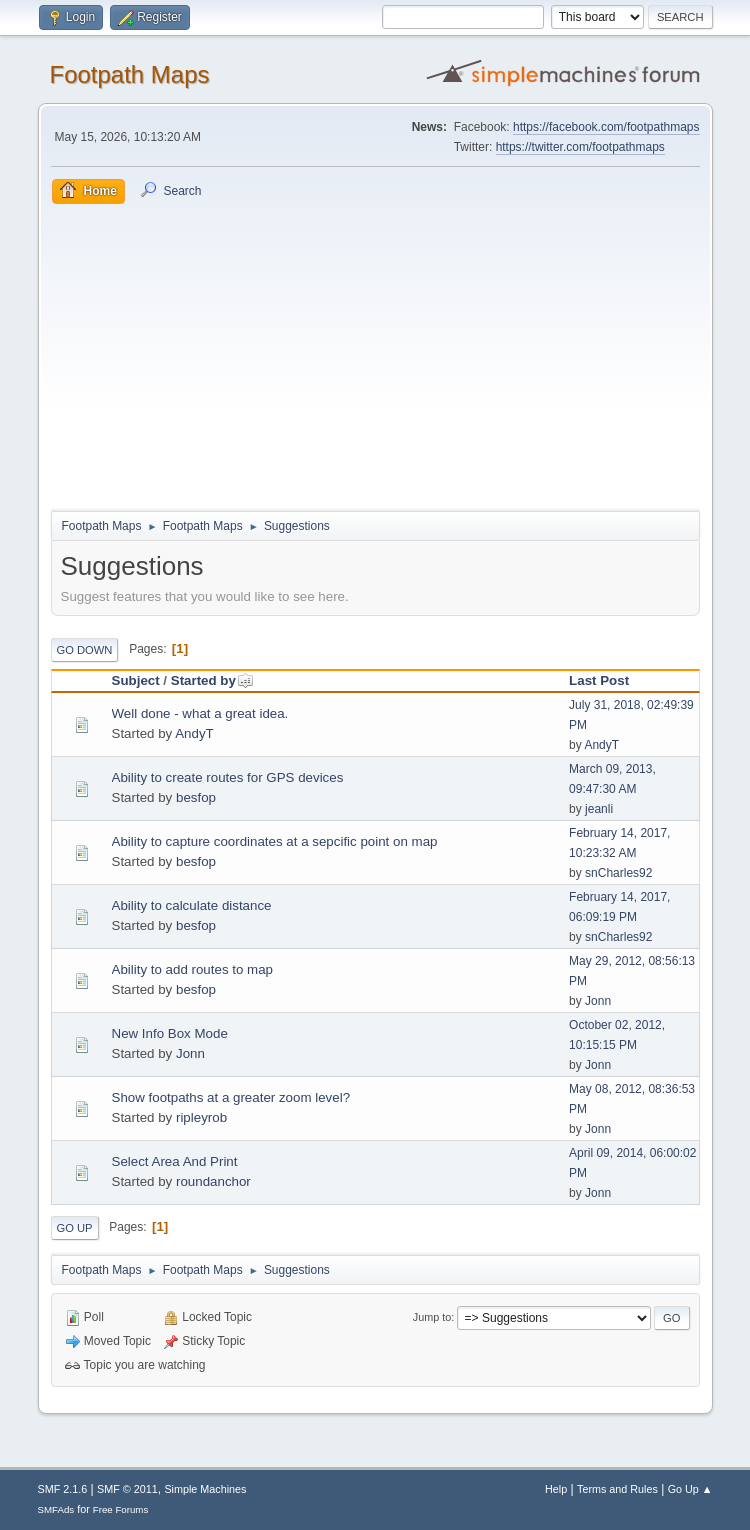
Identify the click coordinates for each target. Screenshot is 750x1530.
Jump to (432, 1317)
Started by (212, 680)
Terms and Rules (617, 1489)
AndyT (194, 733)
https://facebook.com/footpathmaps (606, 127)
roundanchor (213, 1181)
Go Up (75, 1228)
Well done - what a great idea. (200, 713)
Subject (136, 680)
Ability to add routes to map (193, 969)
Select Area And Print (175, 1161)
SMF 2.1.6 (63, 1489)
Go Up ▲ (690, 1489)
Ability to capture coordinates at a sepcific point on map (275, 841)
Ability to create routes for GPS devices (228, 777)
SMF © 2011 (127, 1489)
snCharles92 (618, 873)
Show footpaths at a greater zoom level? (231, 1097)
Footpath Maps (130, 74)
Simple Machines (205, 1489)
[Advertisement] (375, 354)
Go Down (85, 650)
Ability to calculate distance (192, 905)
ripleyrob (201, 1117)
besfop (196, 797)
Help (556, 1489)
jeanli (599, 809)
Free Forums (121, 1509)
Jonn (598, 1001)
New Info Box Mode (170, 1033)
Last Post (599, 680)
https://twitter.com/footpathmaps (580, 147)
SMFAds (56, 1509)
